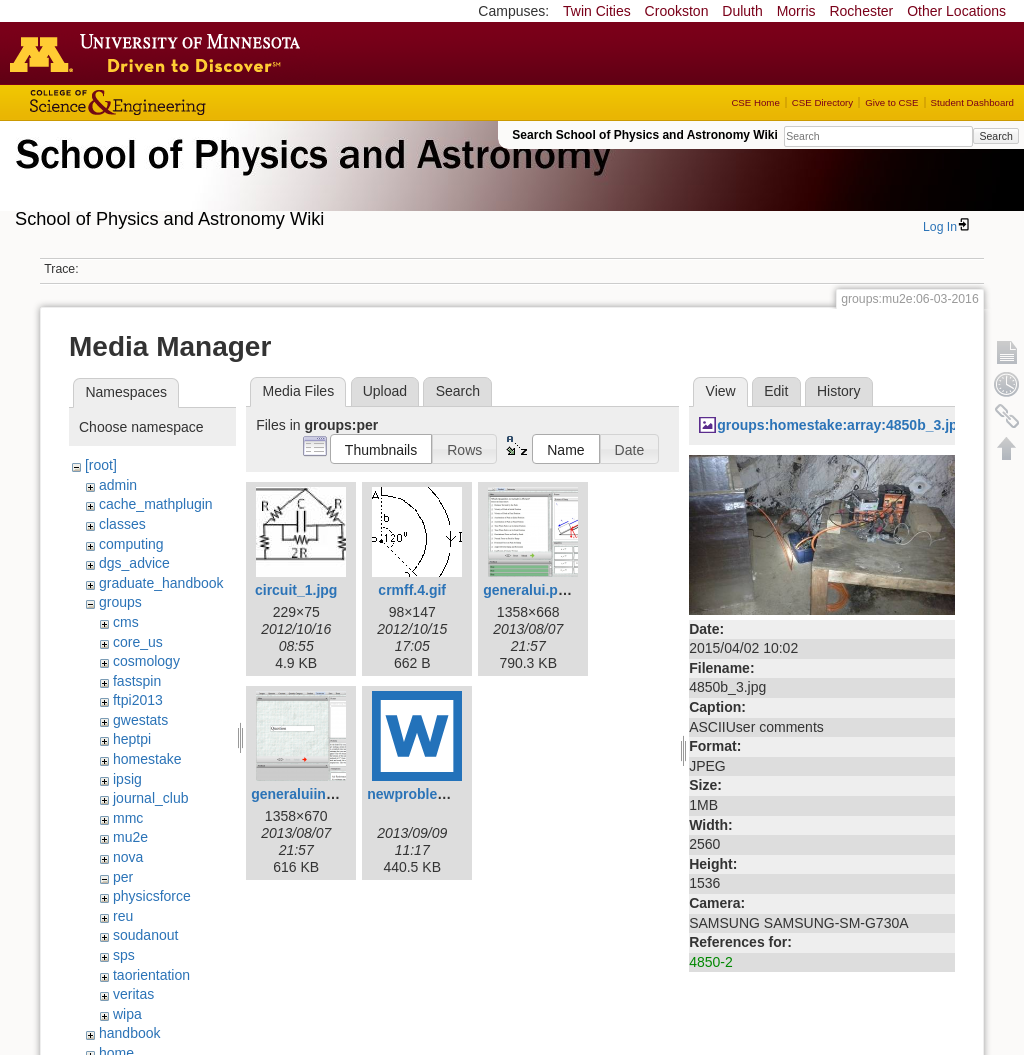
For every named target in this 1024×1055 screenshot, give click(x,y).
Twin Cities (597, 11)
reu (123, 916)
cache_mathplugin (156, 504)
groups (120, 602)
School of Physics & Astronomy (310, 178)
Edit (776, 391)
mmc (128, 818)
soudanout (145, 935)
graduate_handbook (161, 583)
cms (126, 622)
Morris (796, 11)
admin (118, 485)
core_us (138, 642)
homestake (147, 759)
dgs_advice (134, 563)
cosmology (146, 661)
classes (122, 524)
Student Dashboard (972, 102)
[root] (101, 465)
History (839, 391)
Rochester (861, 11)
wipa (127, 1014)
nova (128, 857)
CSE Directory (822, 102)
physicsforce (152, 896)
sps (124, 955)
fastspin (137, 681)
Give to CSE (891, 102)
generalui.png (529, 590)
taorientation (151, 975)
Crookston (677, 11)
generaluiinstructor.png (329, 794)
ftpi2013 (138, 700)
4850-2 (711, 962)
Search (995, 136)
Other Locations (956, 11)
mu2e (130, 837)
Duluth (742, 11)
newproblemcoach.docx (446, 794)
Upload (385, 391)
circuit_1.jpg (296, 590)
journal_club (151, 798)
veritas (133, 994)
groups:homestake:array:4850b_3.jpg (841, 425)
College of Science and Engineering (180, 102)
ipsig (127, 779)
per (123, 877)
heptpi (132, 739)
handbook (130, 1033)
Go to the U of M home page (160, 53)
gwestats (140, 720)
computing (131, 544)
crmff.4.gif (412, 590)
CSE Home (755, 102)
